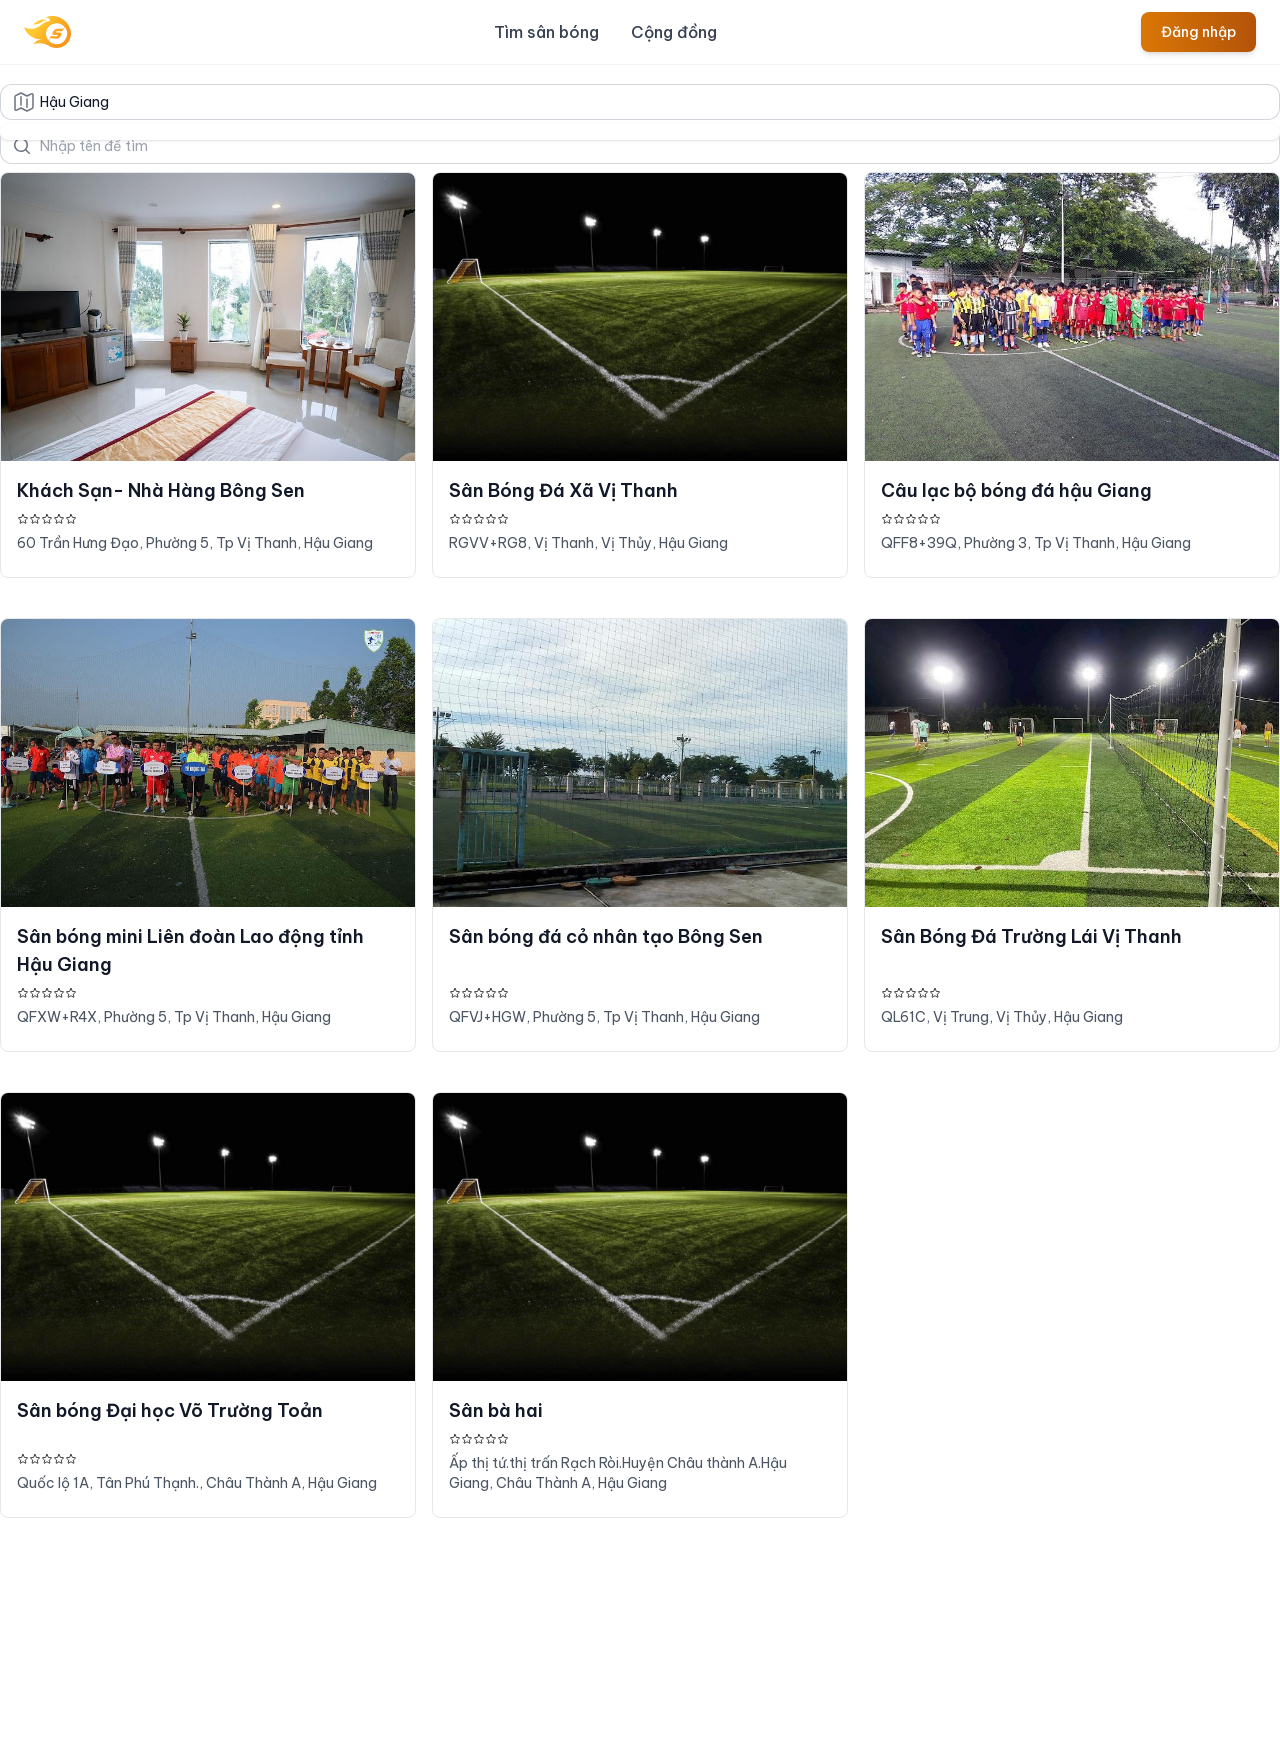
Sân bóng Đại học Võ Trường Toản (170, 1410)
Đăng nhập (1198, 32)
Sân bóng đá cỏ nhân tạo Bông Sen (606, 936)
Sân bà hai (496, 1410)
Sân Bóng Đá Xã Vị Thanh (563, 490)
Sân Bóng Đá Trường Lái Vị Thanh (1031, 936)
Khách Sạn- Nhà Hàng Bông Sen (161, 490)
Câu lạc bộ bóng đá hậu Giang (1016, 490)
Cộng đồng (674, 32)
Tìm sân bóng (546, 32)
